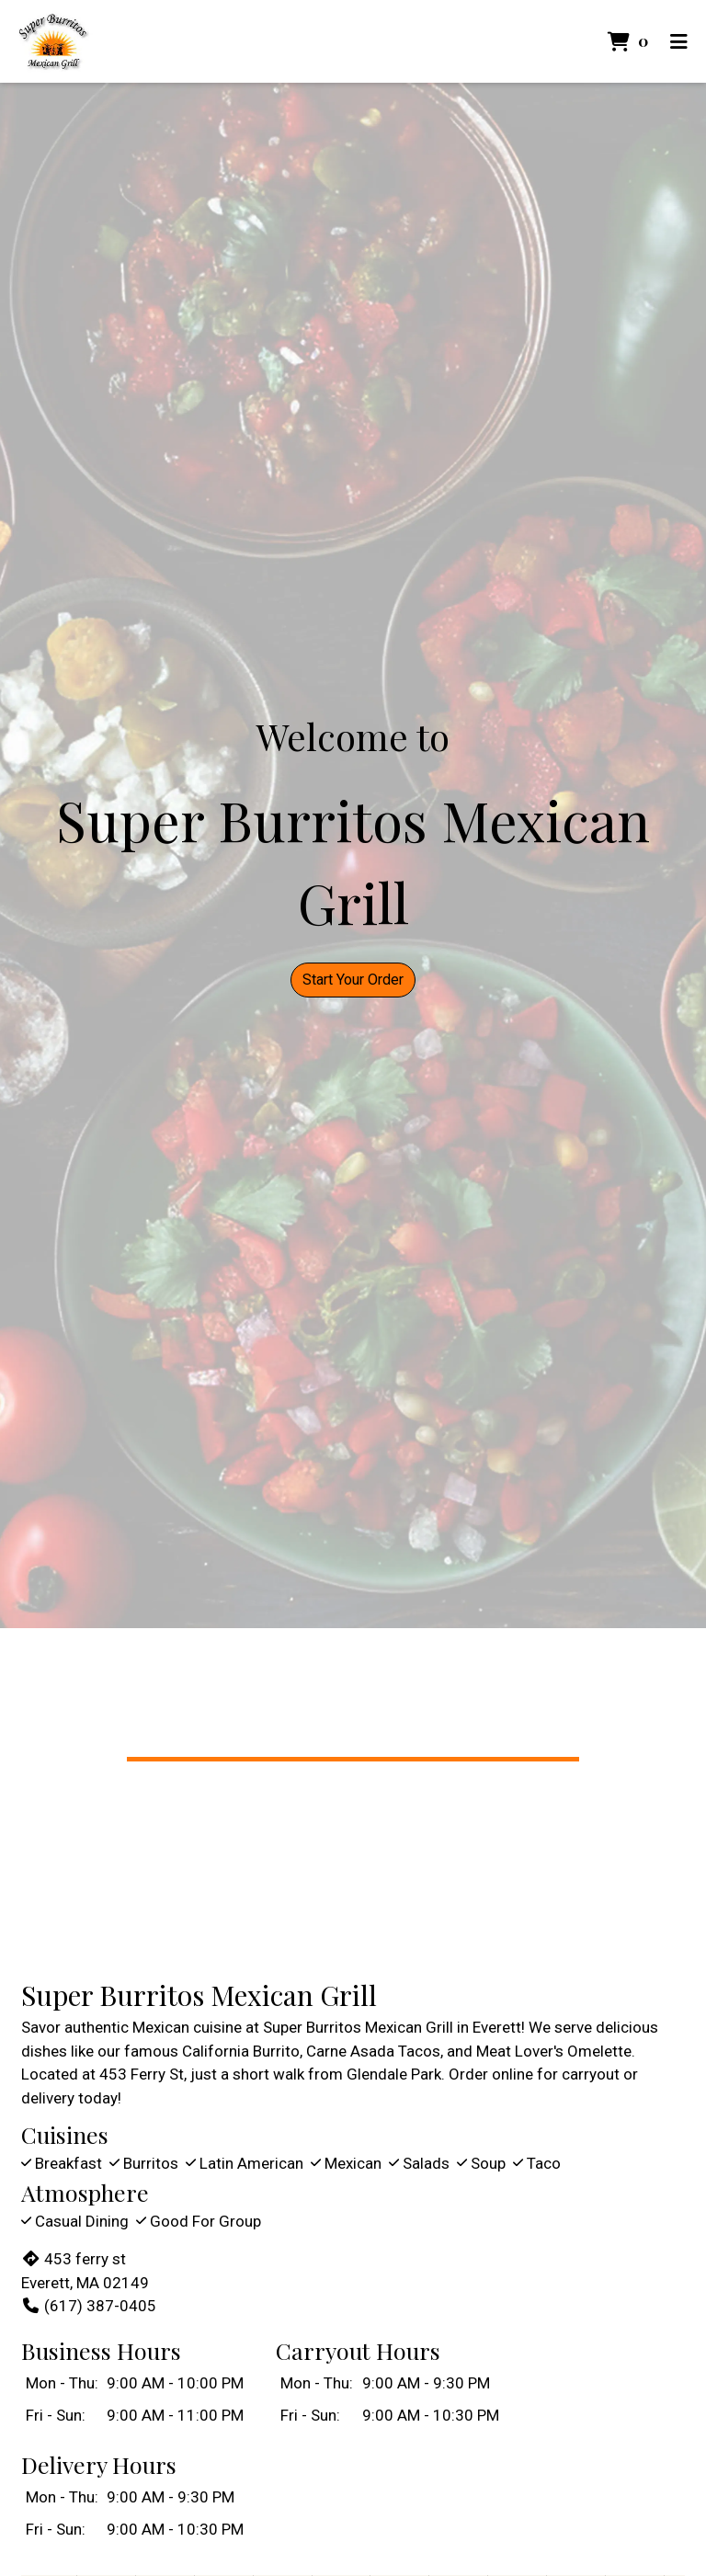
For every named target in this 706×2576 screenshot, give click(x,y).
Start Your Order (353, 979)
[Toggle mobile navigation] (679, 41)
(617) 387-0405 (88, 2306)
